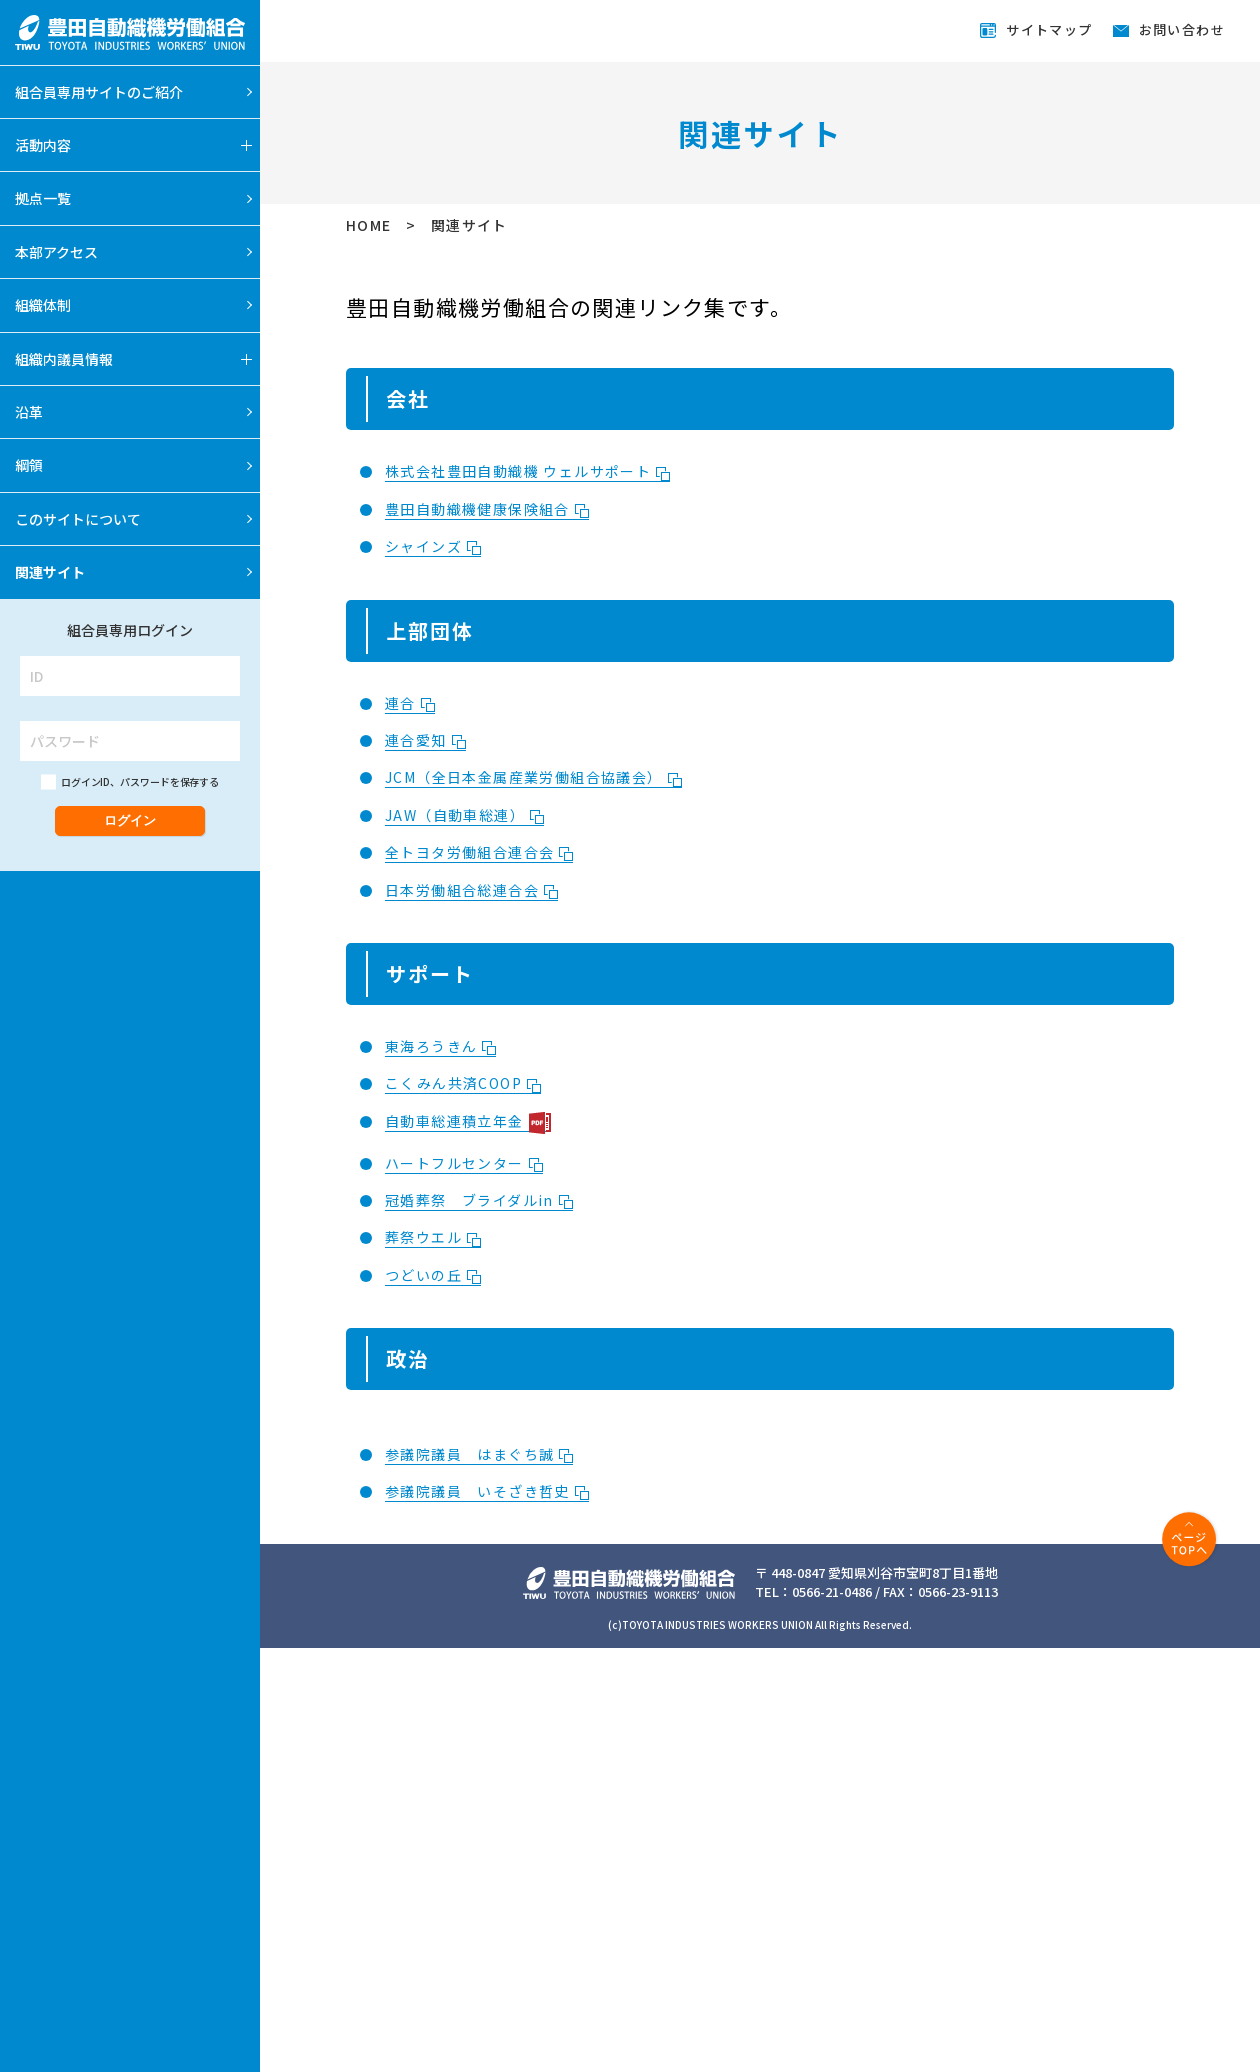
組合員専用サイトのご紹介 (99, 92)
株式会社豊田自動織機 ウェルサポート (527, 471)
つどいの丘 (433, 1275)
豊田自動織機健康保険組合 (487, 509)
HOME (371, 225)
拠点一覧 (43, 198)
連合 (410, 703)
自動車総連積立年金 (468, 1121)
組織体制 (43, 305)
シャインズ (433, 546)
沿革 (29, 412)
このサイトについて (78, 519)
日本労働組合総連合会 (471, 890)
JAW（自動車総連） (464, 815)
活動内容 (43, 145)
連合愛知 (425, 740)
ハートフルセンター (464, 1163)
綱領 (29, 465)
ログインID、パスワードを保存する (140, 781)
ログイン (130, 820)
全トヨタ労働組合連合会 (479, 852)
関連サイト (50, 572)
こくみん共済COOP (463, 1083)
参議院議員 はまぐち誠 (479, 1454)
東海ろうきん (440, 1046)
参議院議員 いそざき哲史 (487, 1491)
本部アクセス (56, 252)
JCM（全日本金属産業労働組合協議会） (533, 777)
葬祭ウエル (433, 1237)
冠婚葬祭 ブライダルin (479, 1200)
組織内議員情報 (64, 359)
